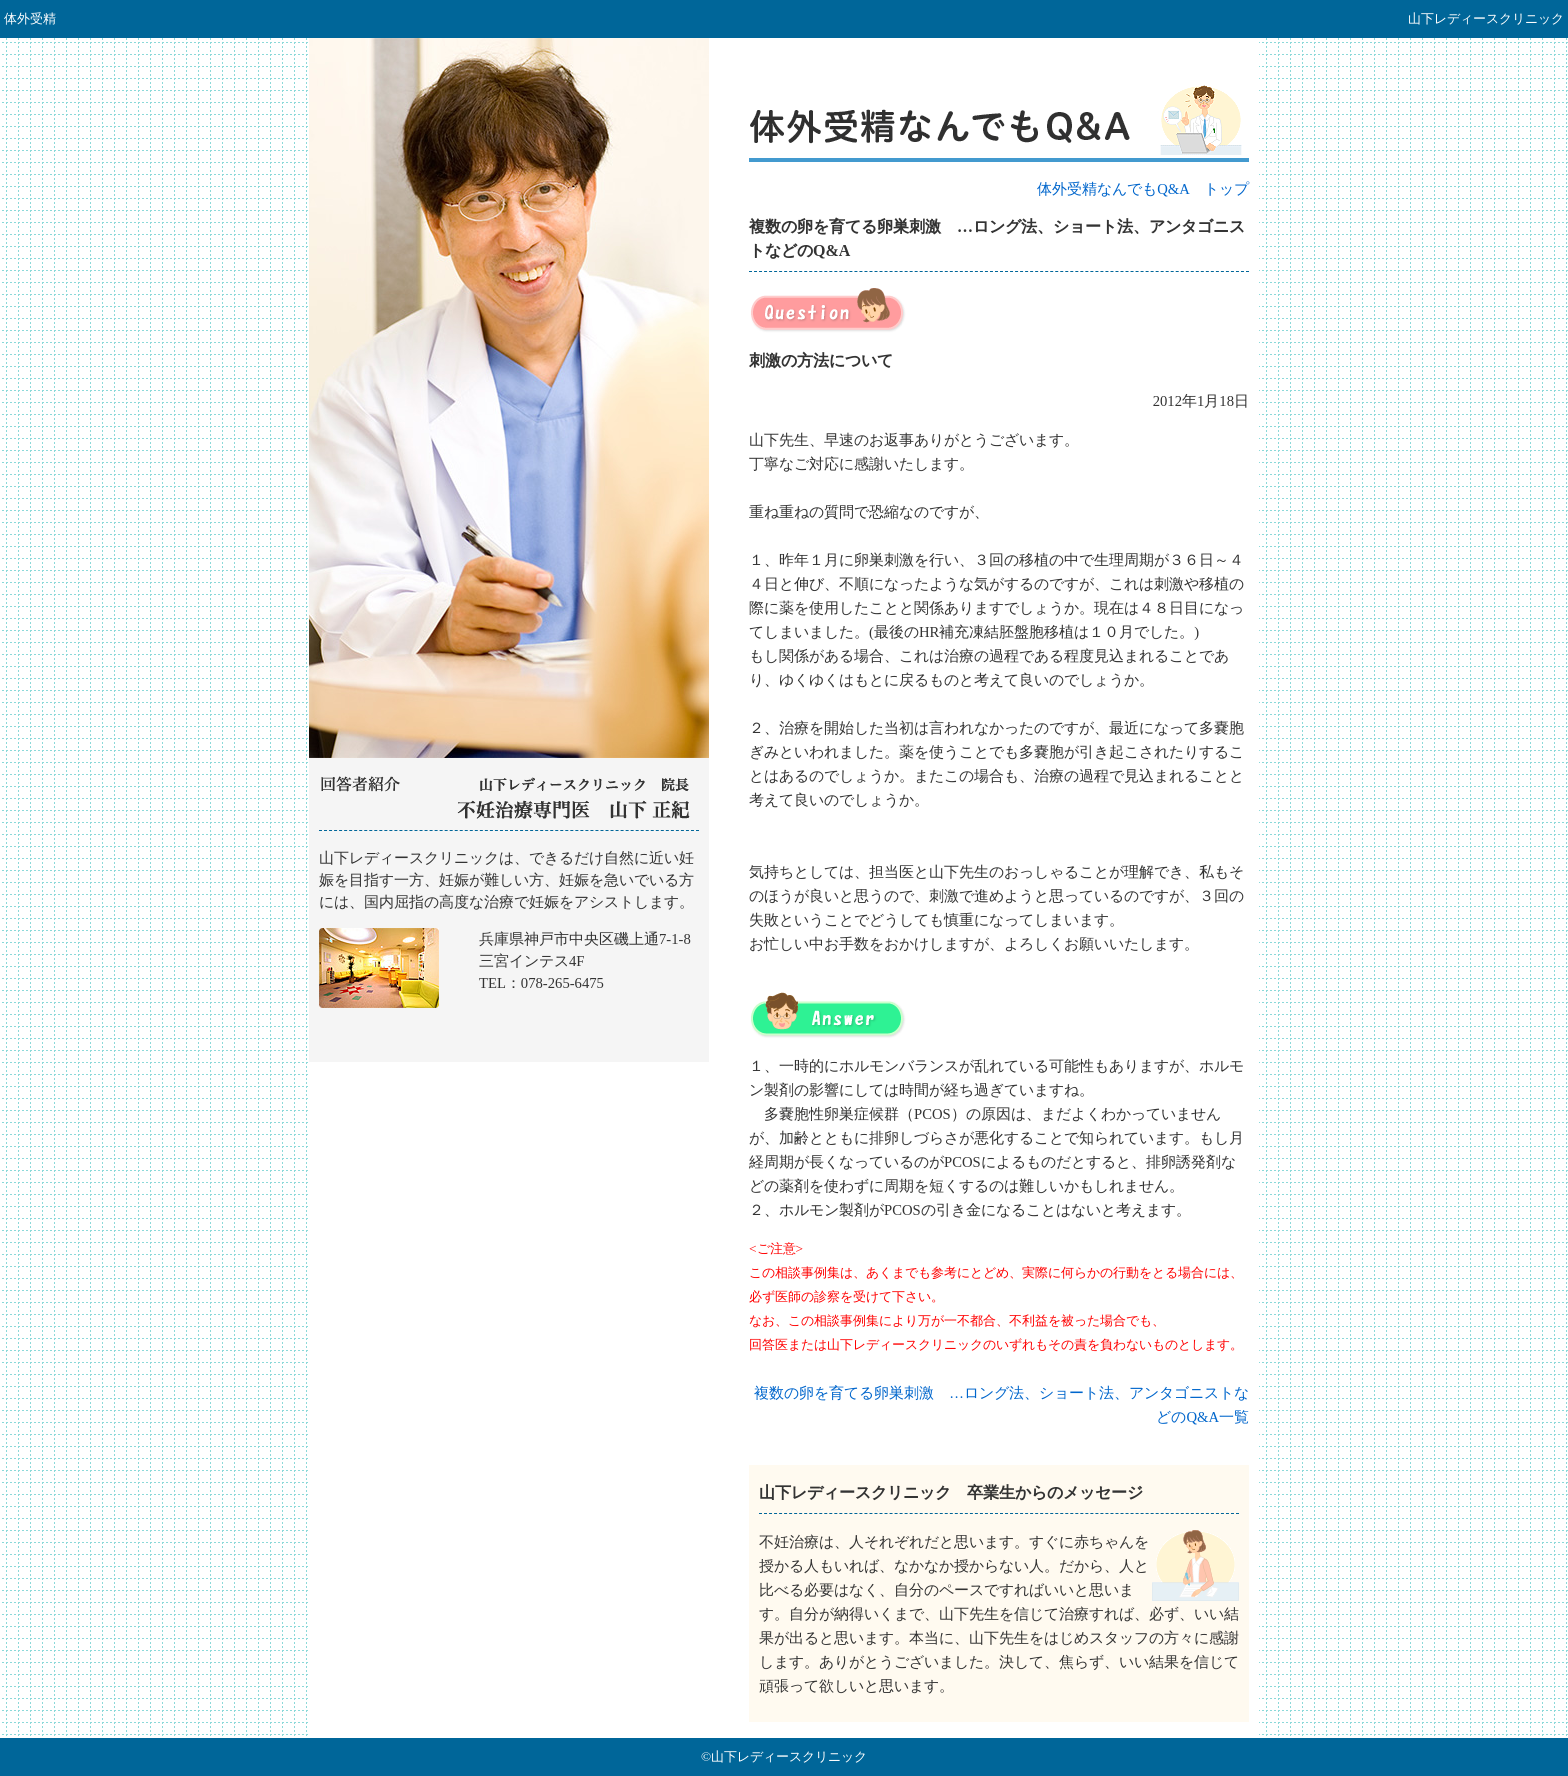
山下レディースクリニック (509, 947)
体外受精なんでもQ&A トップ (1143, 189)
